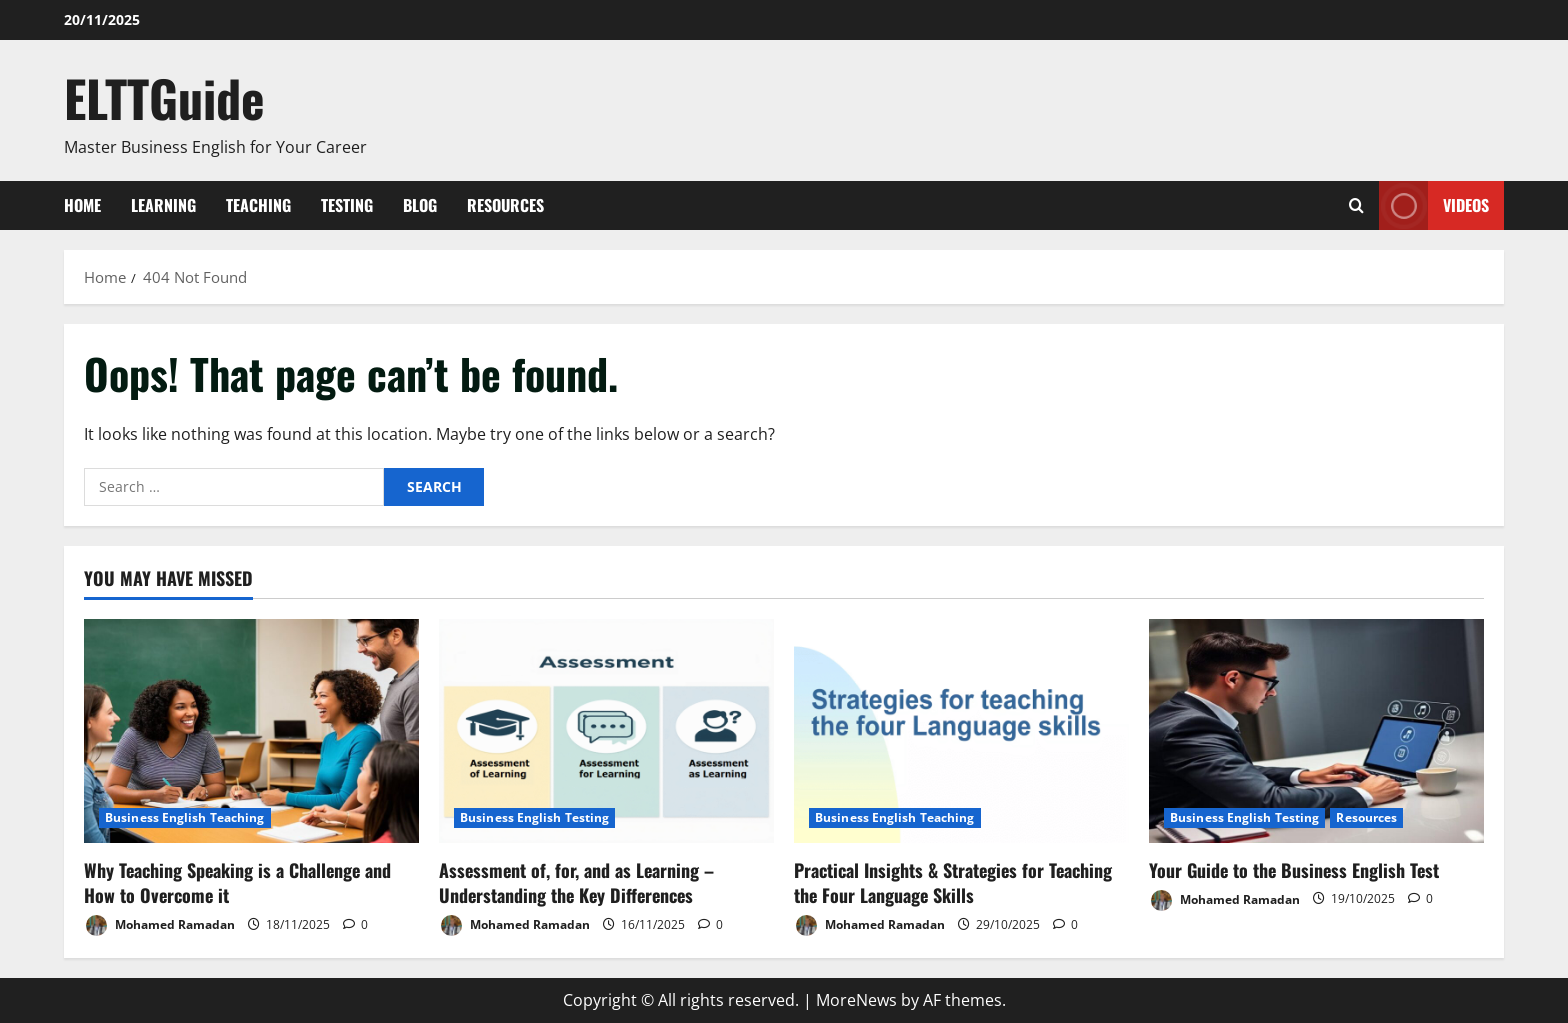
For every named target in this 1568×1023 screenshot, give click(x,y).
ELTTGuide (164, 97)
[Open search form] (1356, 205)
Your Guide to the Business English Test (1294, 870)
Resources (505, 205)
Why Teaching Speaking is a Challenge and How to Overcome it (237, 882)
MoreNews (856, 1000)
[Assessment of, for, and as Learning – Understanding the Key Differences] (606, 730)
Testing (347, 205)
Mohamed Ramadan (159, 925)
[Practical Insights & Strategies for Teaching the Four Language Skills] (961, 730)
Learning (163, 205)
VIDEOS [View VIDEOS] (1434, 205)
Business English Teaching (185, 817)
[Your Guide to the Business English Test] (1316, 730)
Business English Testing (534, 817)
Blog (420, 205)
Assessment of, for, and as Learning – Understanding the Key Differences (576, 882)
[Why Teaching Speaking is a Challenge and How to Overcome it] (251, 730)
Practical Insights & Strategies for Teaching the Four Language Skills (953, 882)
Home (82, 205)
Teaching (258, 205)
